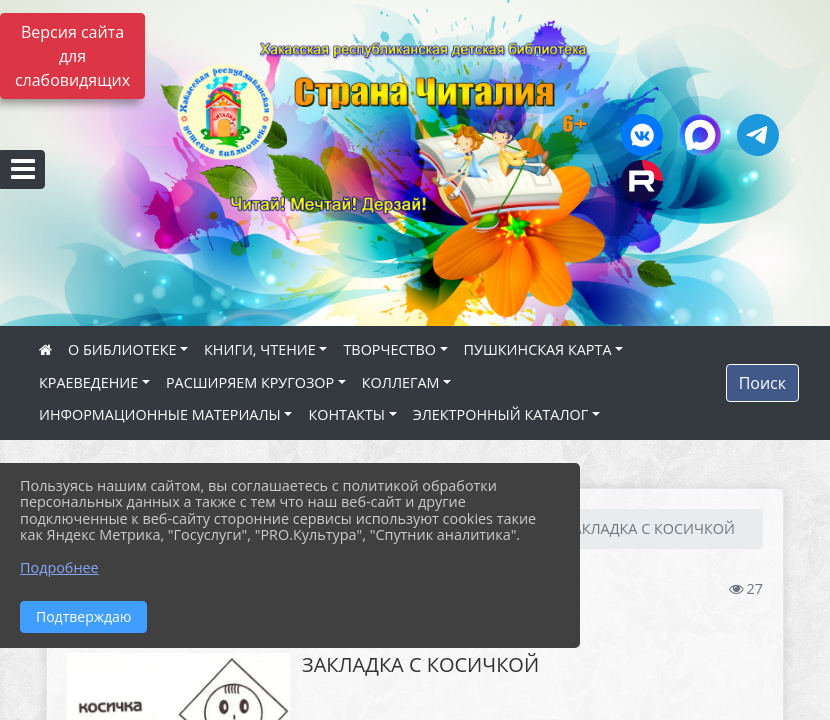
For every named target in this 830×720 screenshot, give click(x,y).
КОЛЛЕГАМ (401, 382)
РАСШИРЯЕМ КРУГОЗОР (250, 382)
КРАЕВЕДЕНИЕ (88, 382)
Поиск (762, 383)
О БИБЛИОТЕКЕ (122, 349)
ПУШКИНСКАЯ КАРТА (538, 349)
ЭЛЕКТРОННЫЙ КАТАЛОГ (501, 414)
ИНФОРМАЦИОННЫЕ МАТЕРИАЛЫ (160, 414)
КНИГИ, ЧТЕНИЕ (260, 349)
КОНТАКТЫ (346, 414)
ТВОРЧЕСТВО (389, 349)
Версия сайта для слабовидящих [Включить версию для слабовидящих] (72, 56)
